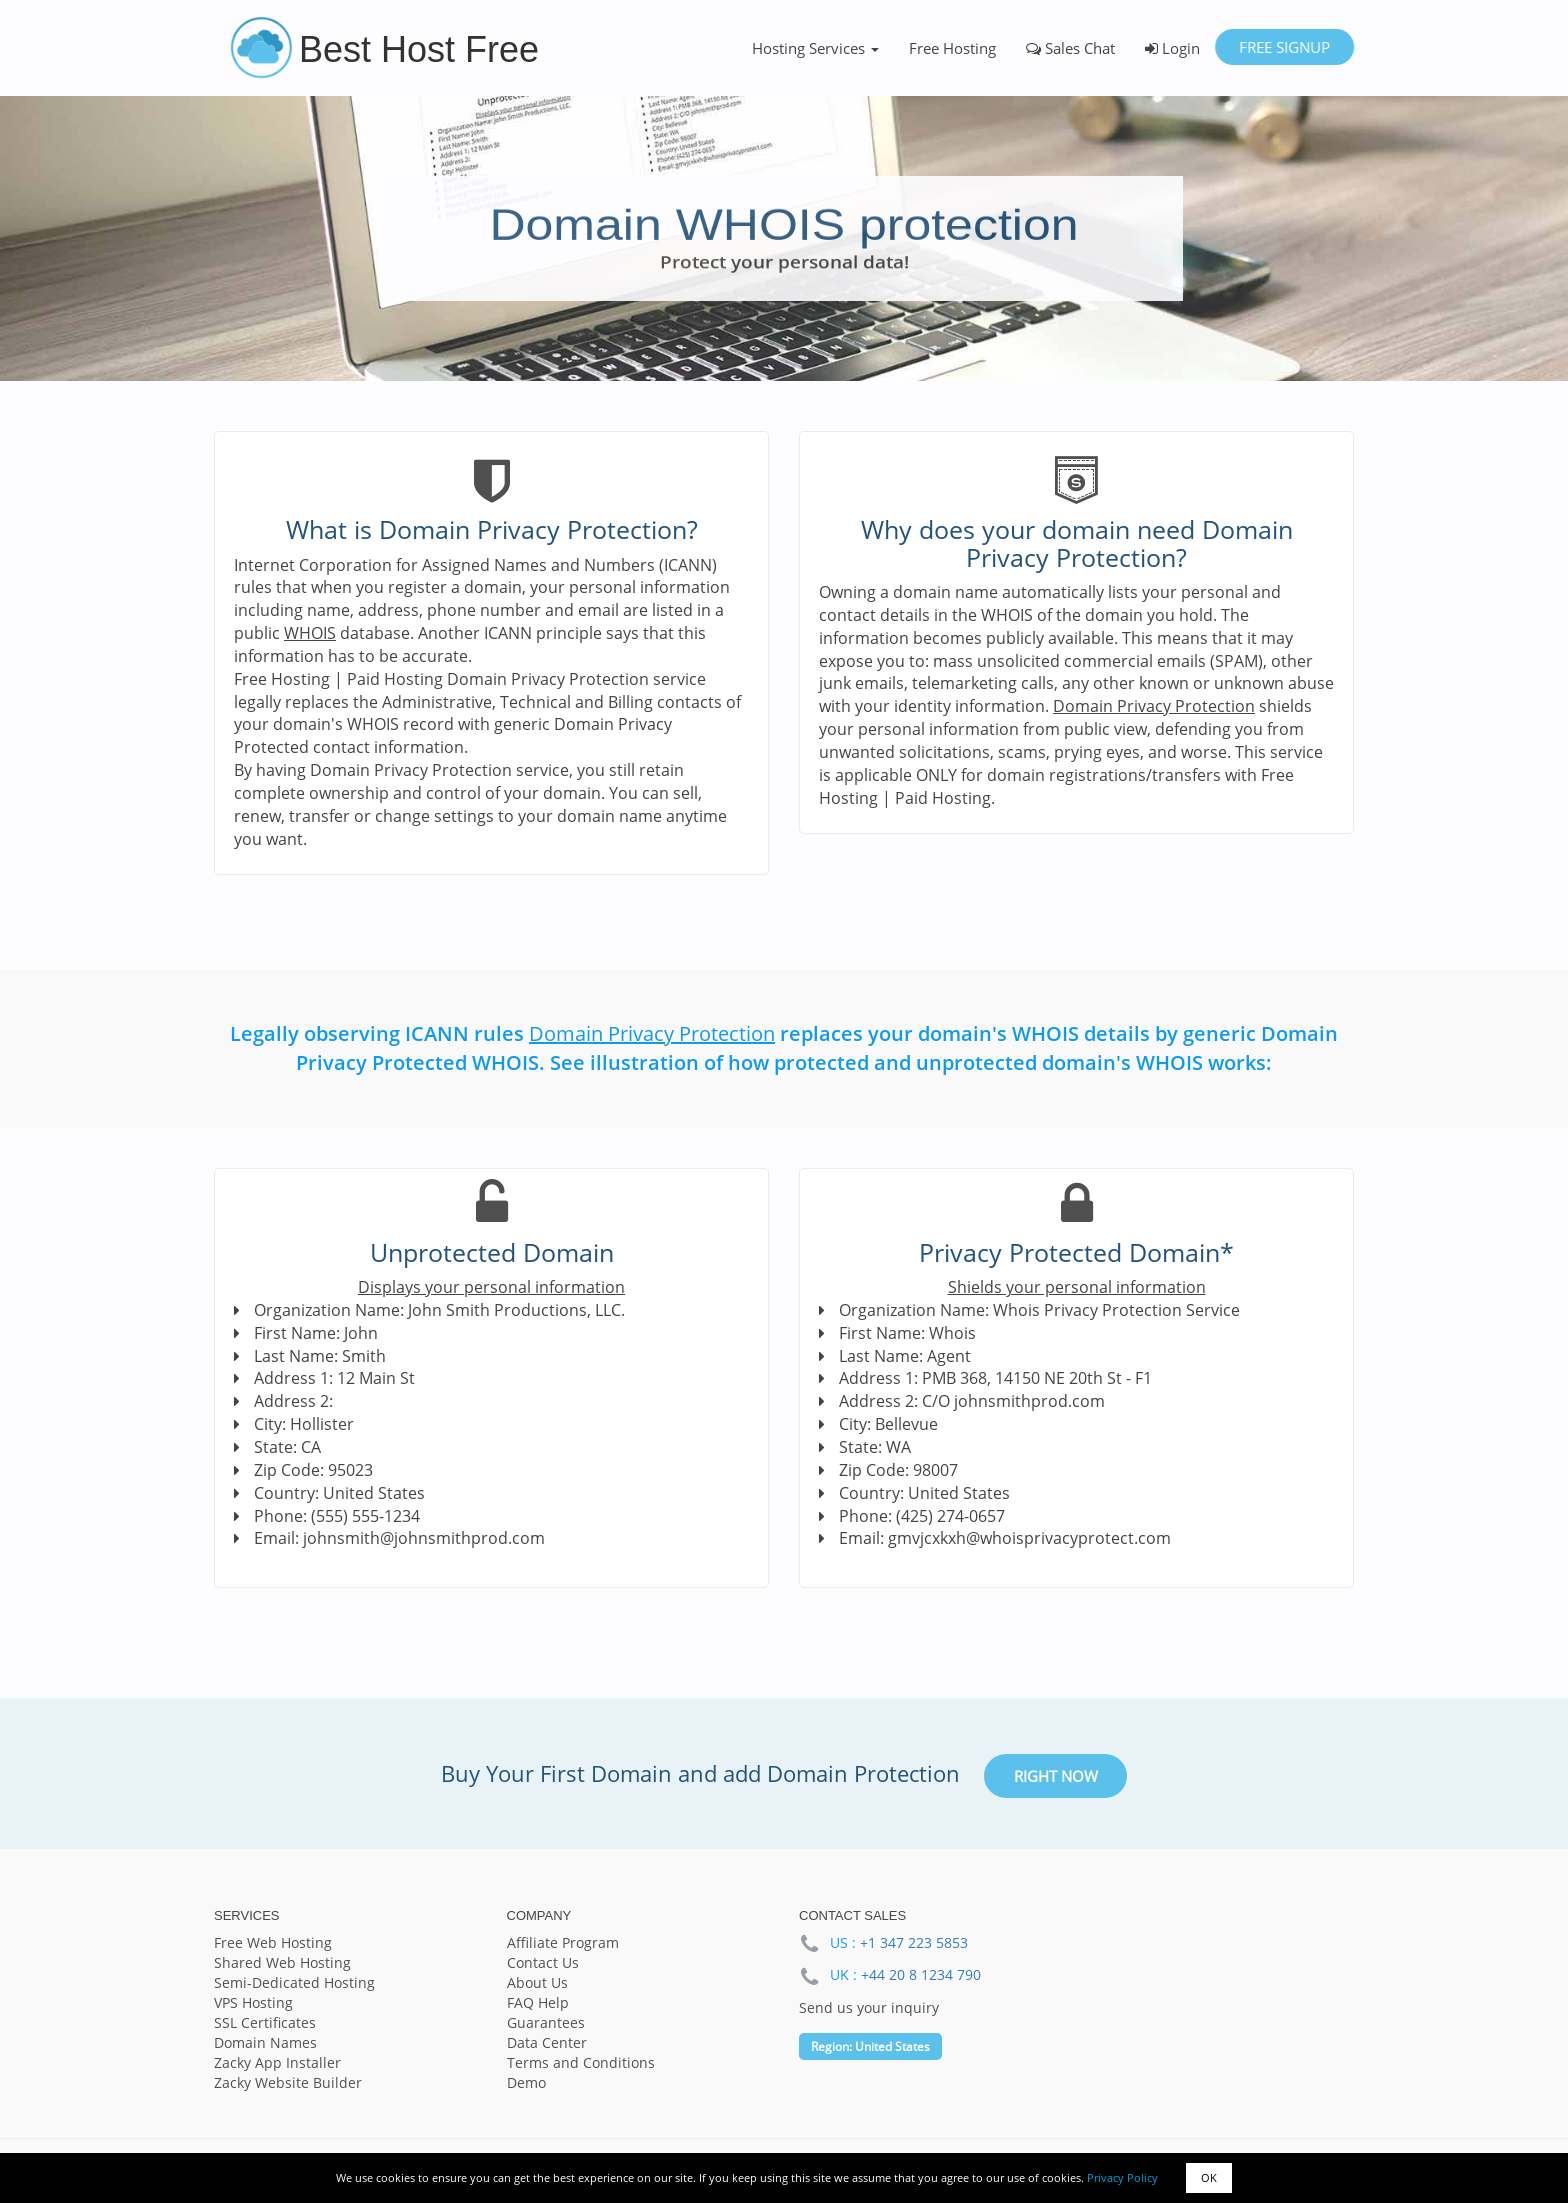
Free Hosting (952, 48)
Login (1172, 48)
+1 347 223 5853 (914, 1942)
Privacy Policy (1122, 2177)
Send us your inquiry (869, 2007)
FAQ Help (538, 2002)
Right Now (1056, 1776)
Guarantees (546, 2022)
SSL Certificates (265, 2022)
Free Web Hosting (273, 1942)
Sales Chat (1070, 48)
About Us (537, 1982)
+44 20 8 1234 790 (921, 1974)
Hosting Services (815, 48)
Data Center (547, 2042)
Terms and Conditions (581, 2062)
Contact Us (543, 1962)
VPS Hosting (253, 2002)
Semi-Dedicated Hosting (294, 1982)
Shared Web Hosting (282, 1962)
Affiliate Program (563, 1942)
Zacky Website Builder (288, 2082)
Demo (526, 2082)
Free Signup (1284, 47)
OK (1209, 2177)
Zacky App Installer (277, 2062)
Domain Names (265, 2042)
